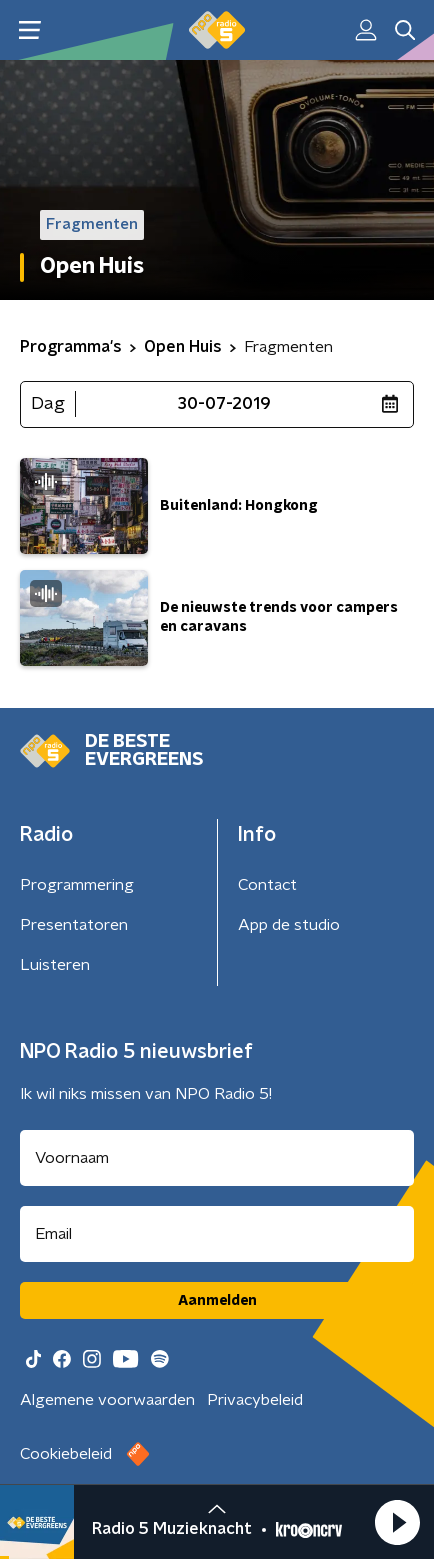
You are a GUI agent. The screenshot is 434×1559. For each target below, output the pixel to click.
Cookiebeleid (66, 1454)
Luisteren (55, 965)
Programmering (77, 885)
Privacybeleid (255, 1400)
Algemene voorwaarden (107, 1400)
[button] (397, 1522)
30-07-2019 (224, 404)
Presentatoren (74, 925)
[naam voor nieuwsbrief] (217, 1158)
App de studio (289, 925)
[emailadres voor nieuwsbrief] (217, 1234)
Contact (267, 885)
